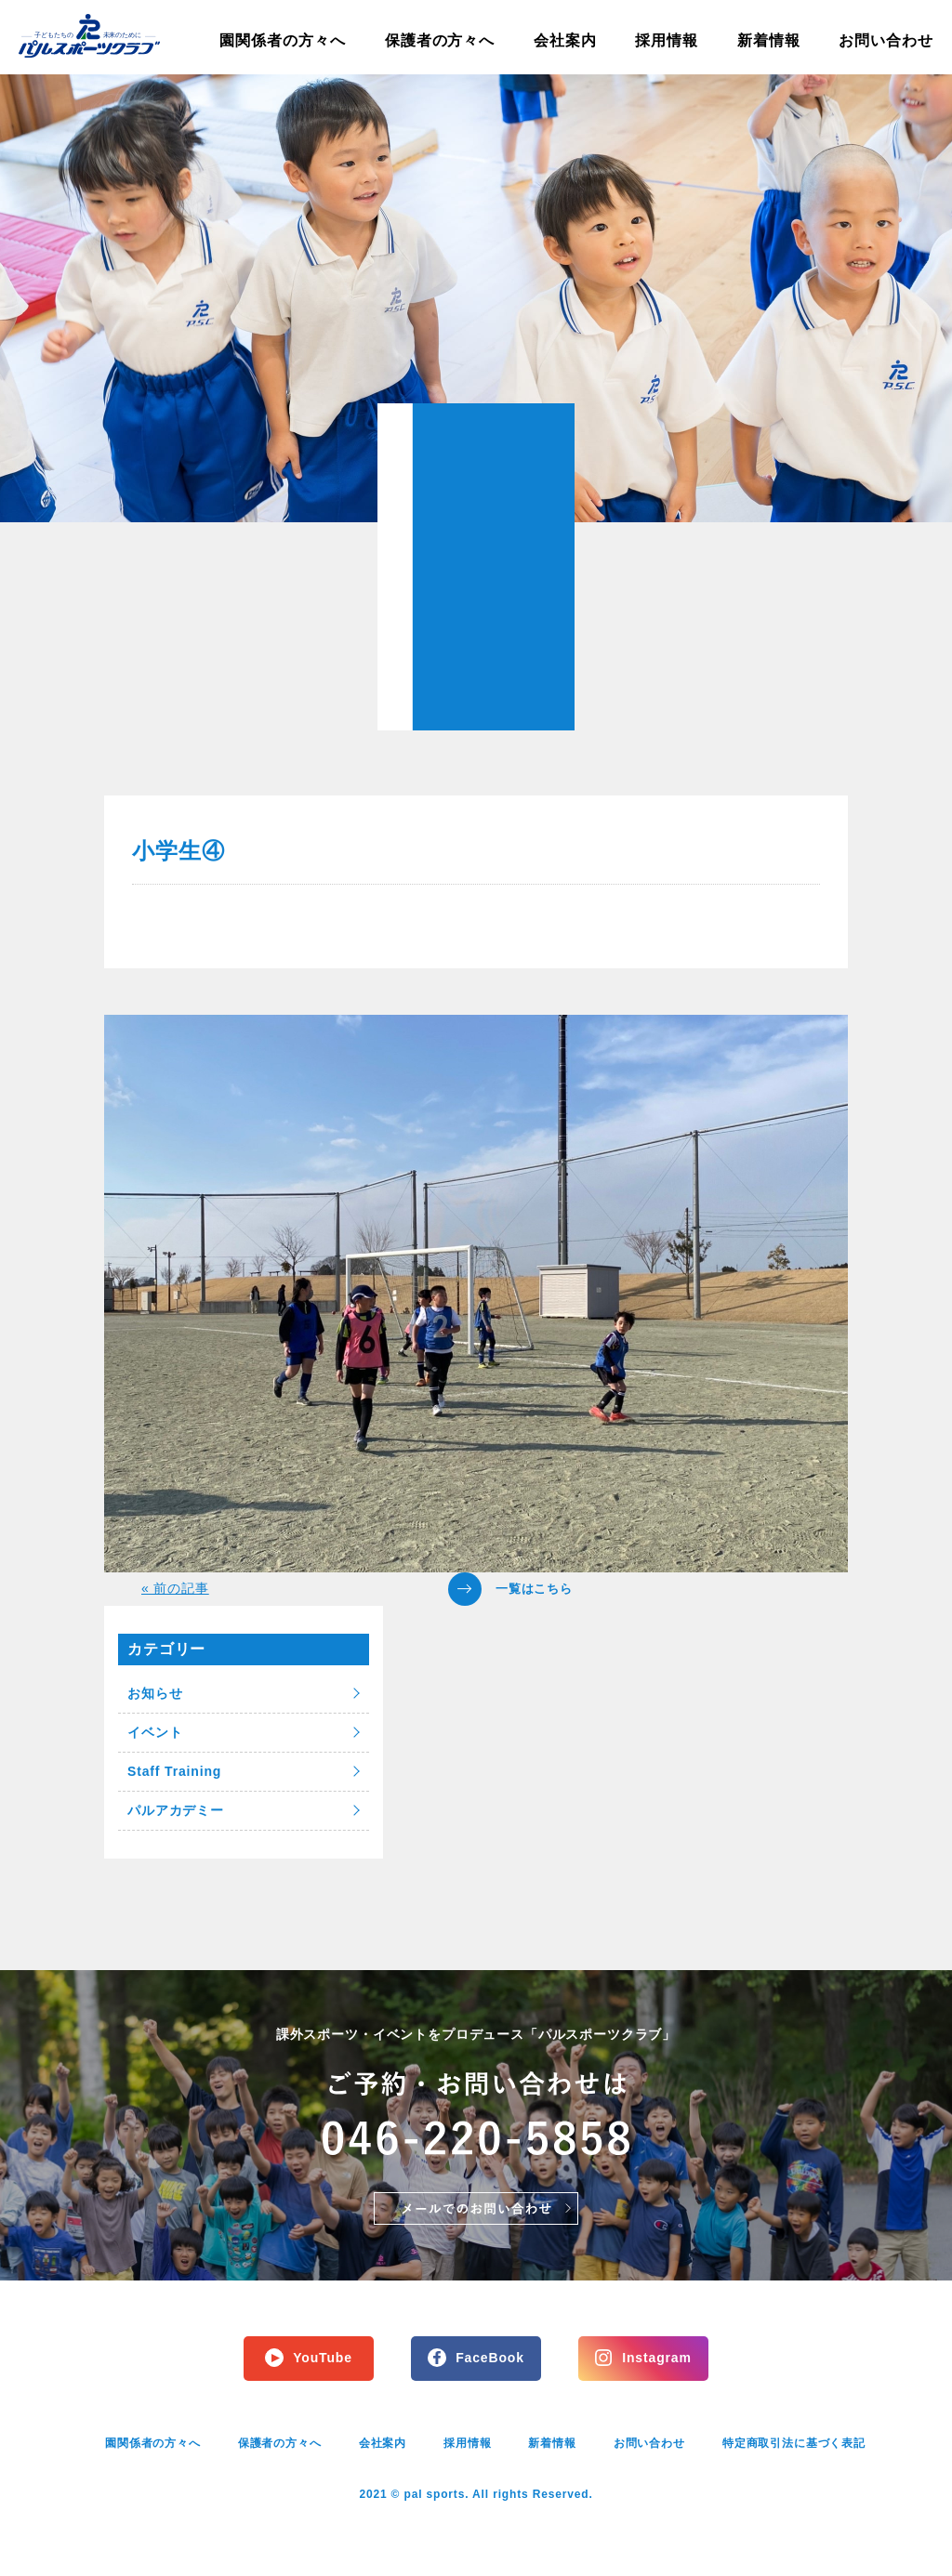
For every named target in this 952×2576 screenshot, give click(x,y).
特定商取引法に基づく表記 (794, 2443)
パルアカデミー (175, 1810)
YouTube (322, 2357)
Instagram (656, 2357)
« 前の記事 (175, 1588)
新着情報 (768, 40)
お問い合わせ (886, 40)
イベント (154, 1732)
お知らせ (154, 1693)
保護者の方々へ (440, 40)
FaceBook (490, 2357)
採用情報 (666, 40)
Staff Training (174, 1771)
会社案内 (565, 40)
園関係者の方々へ (282, 40)
